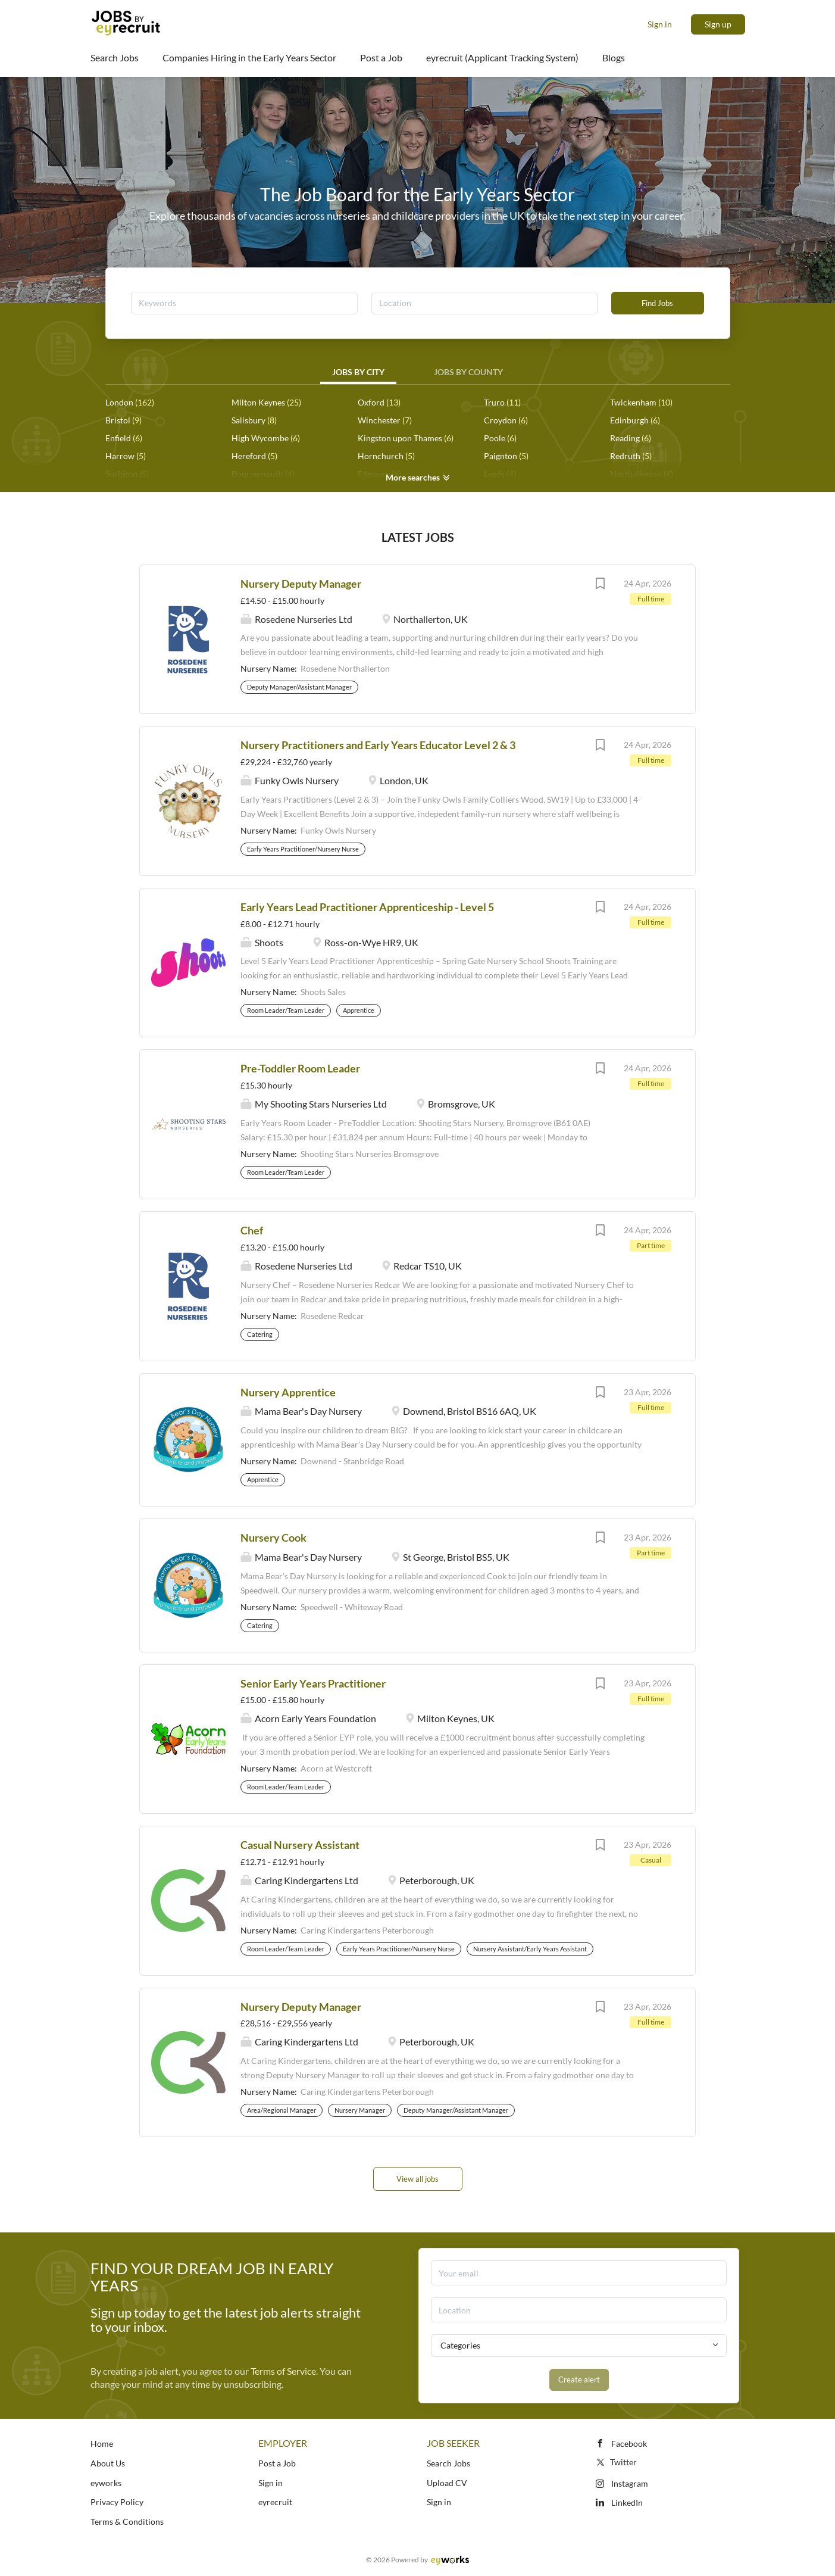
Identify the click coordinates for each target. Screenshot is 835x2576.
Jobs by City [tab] (358, 372)
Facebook (629, 2443)
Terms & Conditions (127, 2521)
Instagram (629, 2483)
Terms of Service (283, 2371)
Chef (251, 1230)
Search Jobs (448, 2463)
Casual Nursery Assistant (299, 1844)
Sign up (718, 24)
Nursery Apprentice (288, 1392)
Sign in (660, 24)
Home (101, 2443)
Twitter (616, 2462)
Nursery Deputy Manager (300, 583)
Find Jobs (657, 303)
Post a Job (277, 2463)
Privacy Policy (116, 2502)
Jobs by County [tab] (468, 372)
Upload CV (447, 2483)
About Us (107, 2463)
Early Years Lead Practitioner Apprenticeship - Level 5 (367, 906)
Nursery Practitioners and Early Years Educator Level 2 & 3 (377, 744)
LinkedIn (627, 2502)
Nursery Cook (273, 1537)
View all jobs (417, 2179)
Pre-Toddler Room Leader (300, 1068)
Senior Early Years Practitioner (313, 1683)
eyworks (105, 2483)
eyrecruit (275, 2502)
